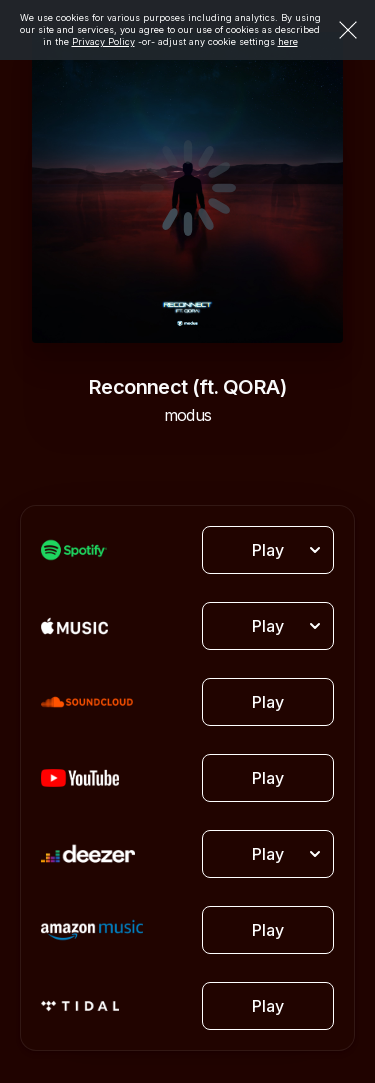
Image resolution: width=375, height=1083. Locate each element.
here (288, 41)
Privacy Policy (103, 41)
